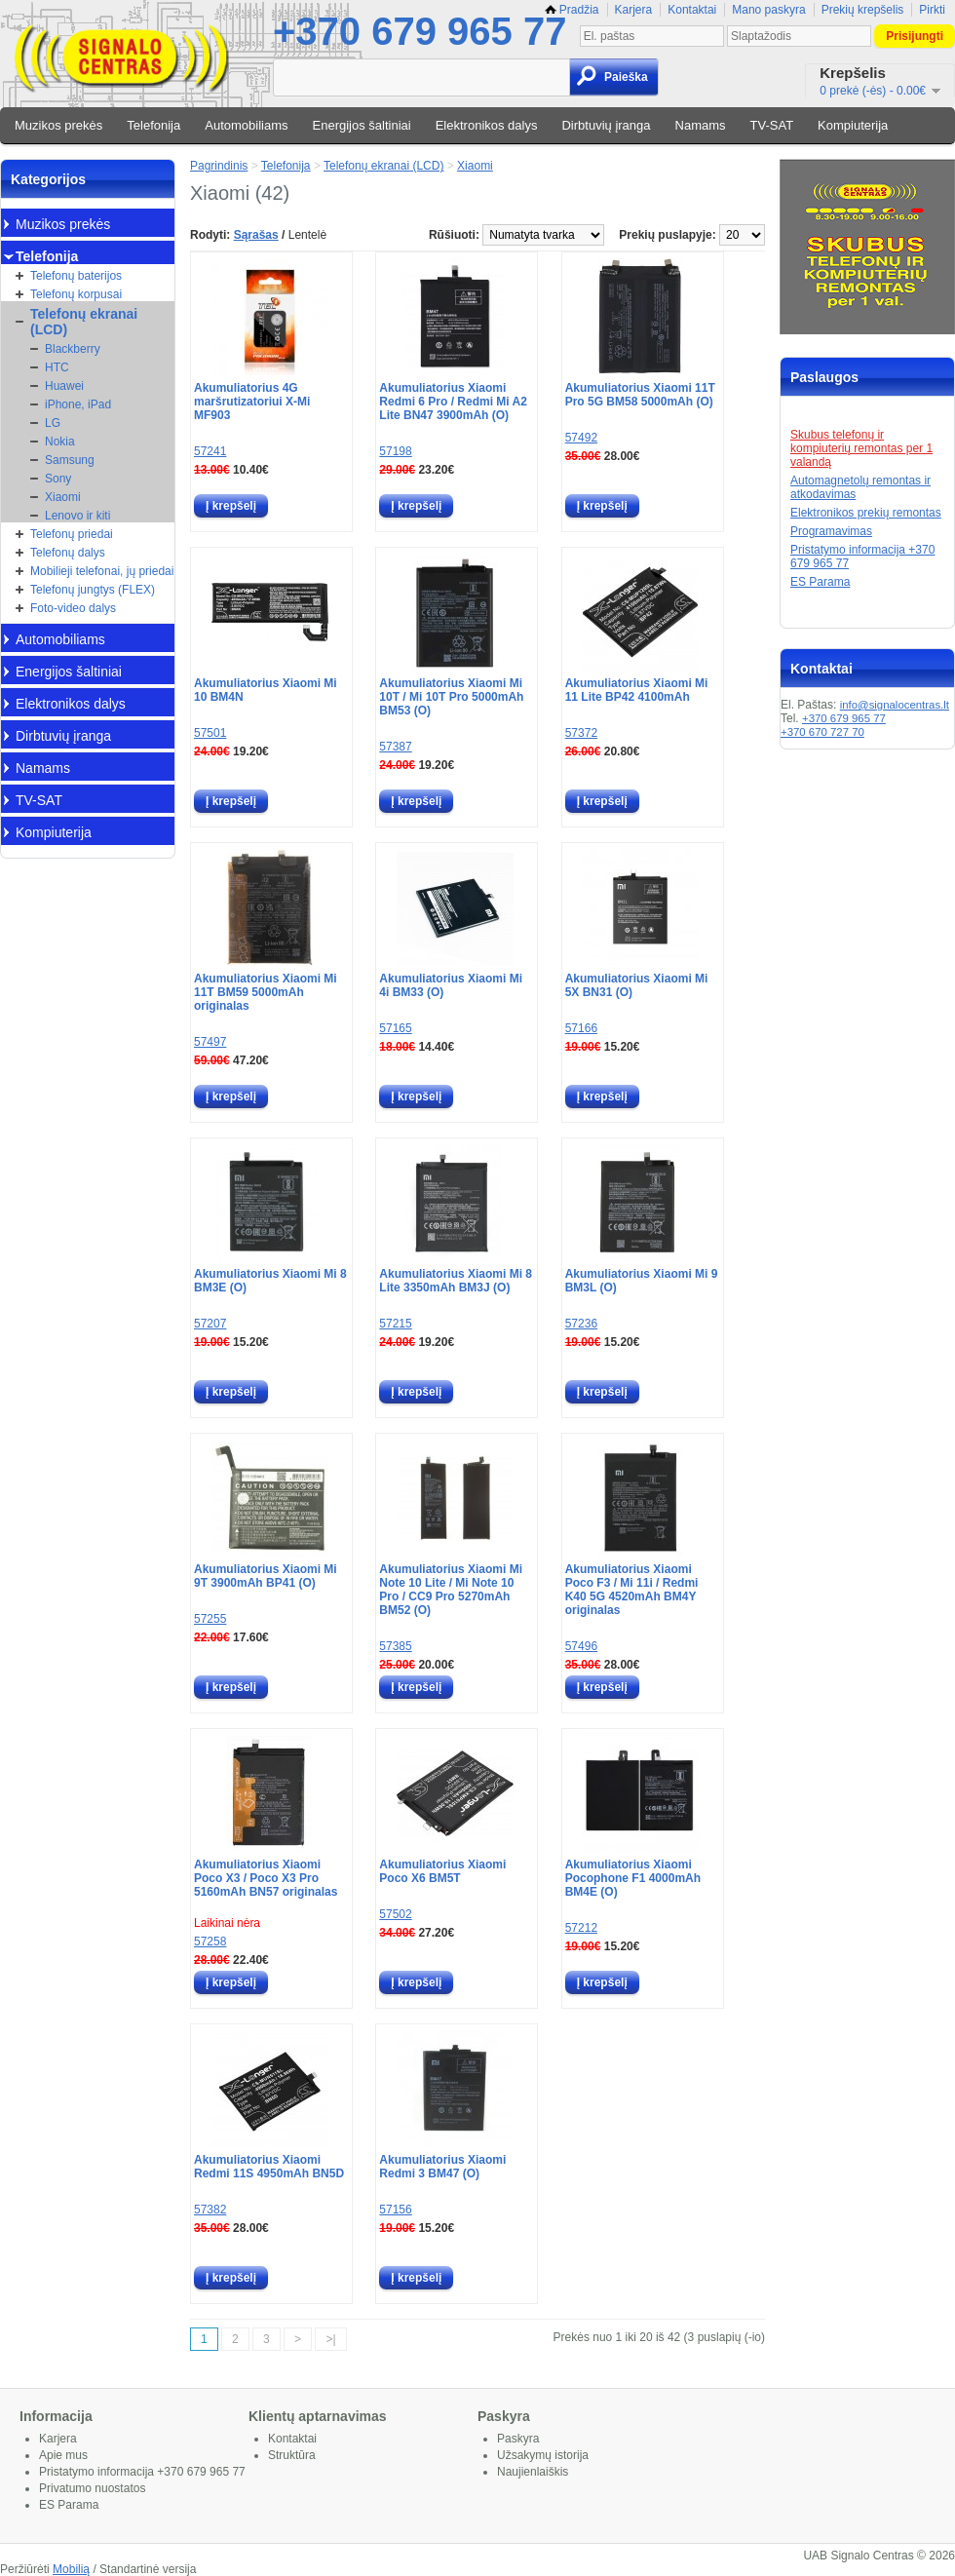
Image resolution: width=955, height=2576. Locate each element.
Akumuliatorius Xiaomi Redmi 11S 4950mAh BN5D (269, 2166)
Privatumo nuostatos (92, 2488)
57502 (395, 1914)
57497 (210, 1042)
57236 (581, 1323)
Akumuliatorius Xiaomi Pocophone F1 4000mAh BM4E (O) (633, 1878)
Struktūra (292, 2455)
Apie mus (63, 2455)
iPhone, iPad (78, 404)
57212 (581, 1928)
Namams (700, 125)
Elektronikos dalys (487, 125)
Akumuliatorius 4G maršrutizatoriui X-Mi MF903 (252, 401)
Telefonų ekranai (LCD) (83, 321)
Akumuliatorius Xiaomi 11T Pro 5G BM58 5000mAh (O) (640, 394)
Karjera (634, 10)
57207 (210, 1323)
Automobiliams (246, 125)
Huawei (64, 386)
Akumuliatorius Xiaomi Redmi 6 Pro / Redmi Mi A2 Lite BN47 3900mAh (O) (453, 401)
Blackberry (72, 349)
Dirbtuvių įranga (605, 125)
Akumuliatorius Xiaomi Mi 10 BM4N (265, 690)
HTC (57, 367)
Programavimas (831, 531)
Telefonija (153, 125)
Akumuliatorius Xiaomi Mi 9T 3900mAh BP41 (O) (265, 1576)
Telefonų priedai (71, 534)
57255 (210, 1619)
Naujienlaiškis (532, 2472)
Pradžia (572, 10)
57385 (395, 1646)
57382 (210, 2209)
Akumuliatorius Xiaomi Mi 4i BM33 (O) (450, 985)
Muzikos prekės (58, 125)
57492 (581, 437)
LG (52, 423)
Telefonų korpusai (76, 294)
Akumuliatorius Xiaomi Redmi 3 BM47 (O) (442, 2166)
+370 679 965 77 (419, 31)
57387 (395, 746)
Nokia (60, 441)
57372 (581, 733)
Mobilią (71, 2569)
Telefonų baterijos (76, 276)
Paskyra (518, 2438)
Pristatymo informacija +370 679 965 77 (142, 2472)
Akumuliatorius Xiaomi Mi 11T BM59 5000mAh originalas (265, 992)
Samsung (70, 460)
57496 (581, 1646)
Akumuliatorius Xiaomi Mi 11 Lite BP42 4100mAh (636, 690)
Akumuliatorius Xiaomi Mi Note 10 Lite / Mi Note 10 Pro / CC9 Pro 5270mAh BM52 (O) (450, 1589)
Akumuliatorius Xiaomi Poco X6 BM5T (442, 1871)
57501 (210, 733)
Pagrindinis (219, 166)
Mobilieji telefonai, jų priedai (101, 571)
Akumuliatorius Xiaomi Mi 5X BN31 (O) (636, 985)
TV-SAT (772, 125)
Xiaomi (63, 497)
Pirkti (932, 10)
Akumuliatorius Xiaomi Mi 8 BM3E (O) (270, 1280)
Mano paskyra (768, 10)
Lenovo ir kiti (77, 515)
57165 (395, 1028)
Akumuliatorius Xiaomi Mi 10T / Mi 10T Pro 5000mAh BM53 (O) (451, 696)
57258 (210, 1941)
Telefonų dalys (67, 552)
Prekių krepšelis (862, 10)
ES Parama (820, 582)
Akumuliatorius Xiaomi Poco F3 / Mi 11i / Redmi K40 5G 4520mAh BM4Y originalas (632, 1589)
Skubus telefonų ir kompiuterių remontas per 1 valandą (861, 448)
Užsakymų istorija (543, 2455)
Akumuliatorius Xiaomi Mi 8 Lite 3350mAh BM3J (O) (455, 1280)
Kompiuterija (853, 125)
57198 (395, 451)
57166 (581, 1028)
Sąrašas (256, 235)
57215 (395, 1323)
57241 (210, 451)
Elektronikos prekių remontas (865, 512)
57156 (395, 2209)
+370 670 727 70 (822, 732)
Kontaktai (692, 10)
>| (330, 2339)
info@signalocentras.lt (894, 705)
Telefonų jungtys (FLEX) (92, 589)
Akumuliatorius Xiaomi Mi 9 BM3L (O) (641, 1280)
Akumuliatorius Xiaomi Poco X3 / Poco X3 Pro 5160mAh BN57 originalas (265, 1878)
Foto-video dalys (73, 608)
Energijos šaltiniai (362, 125)
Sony (58, 478)
